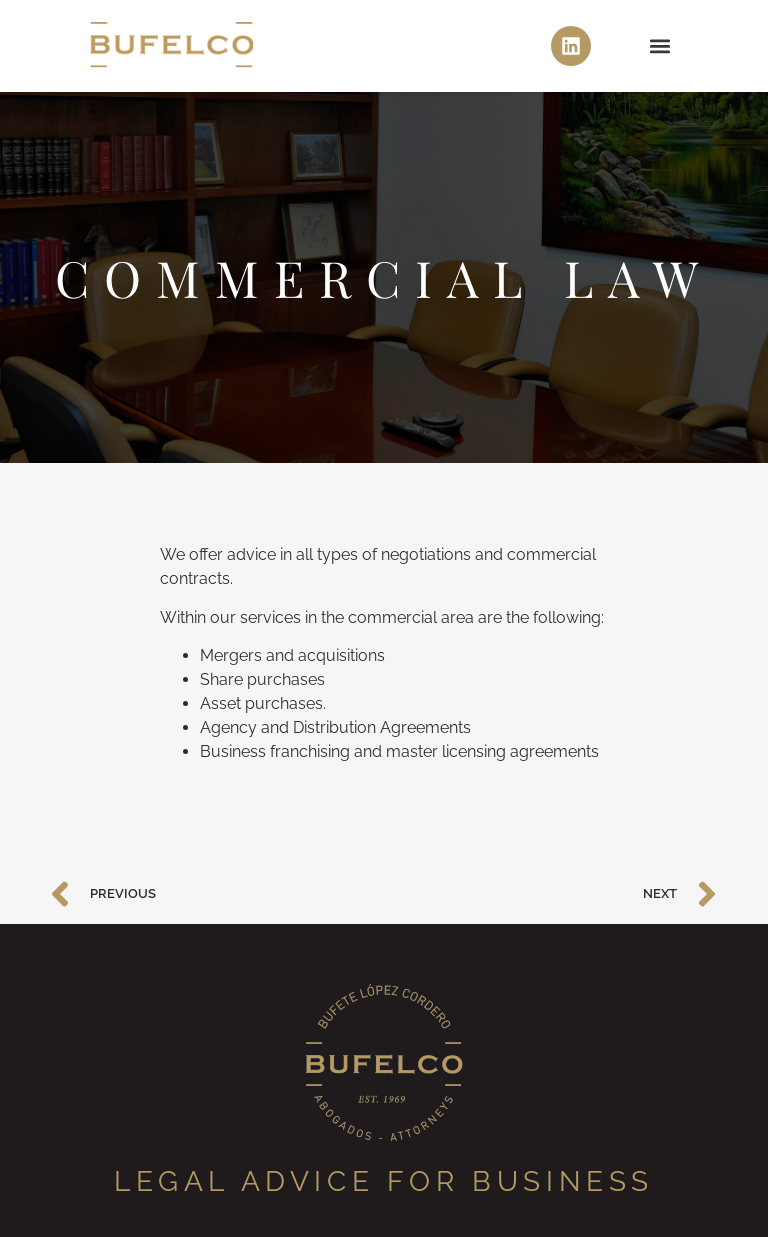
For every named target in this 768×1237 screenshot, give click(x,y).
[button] (660, 46)
